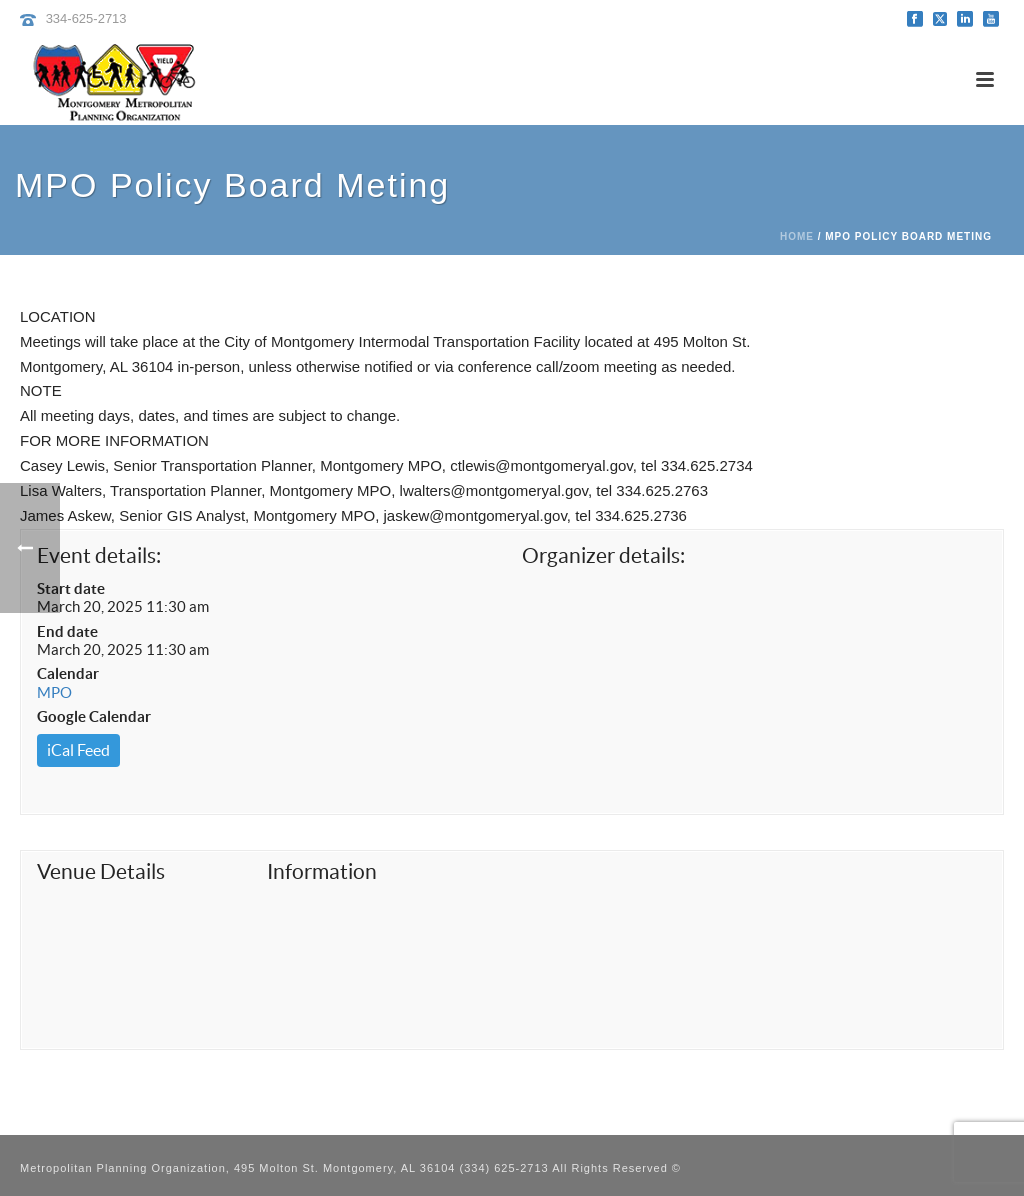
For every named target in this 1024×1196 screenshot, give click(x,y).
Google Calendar (94, 716)
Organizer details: (603, 555)
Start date (71, 588)
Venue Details (101, 871)
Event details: (99, 555)
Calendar (68, 673)
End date (67, 631)
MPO (54, 692)
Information (322, 871)
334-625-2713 (86, 18)
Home (797, 236)
